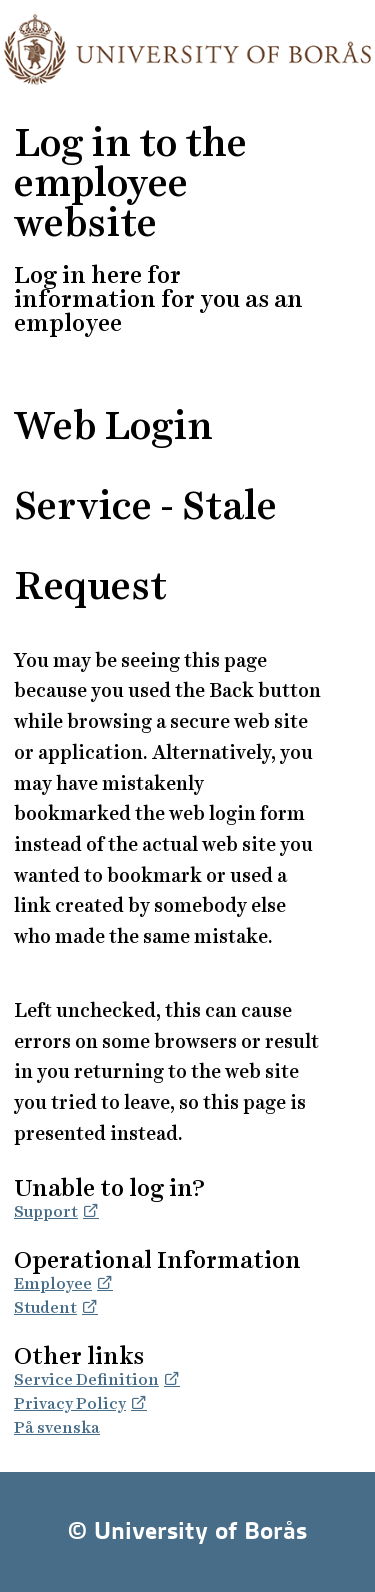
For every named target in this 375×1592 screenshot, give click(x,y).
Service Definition (86, 1379)
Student (45, 1307)
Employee (53, 1283)
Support (46, 1211)
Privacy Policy (70, 1403)
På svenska (57, 1427)
